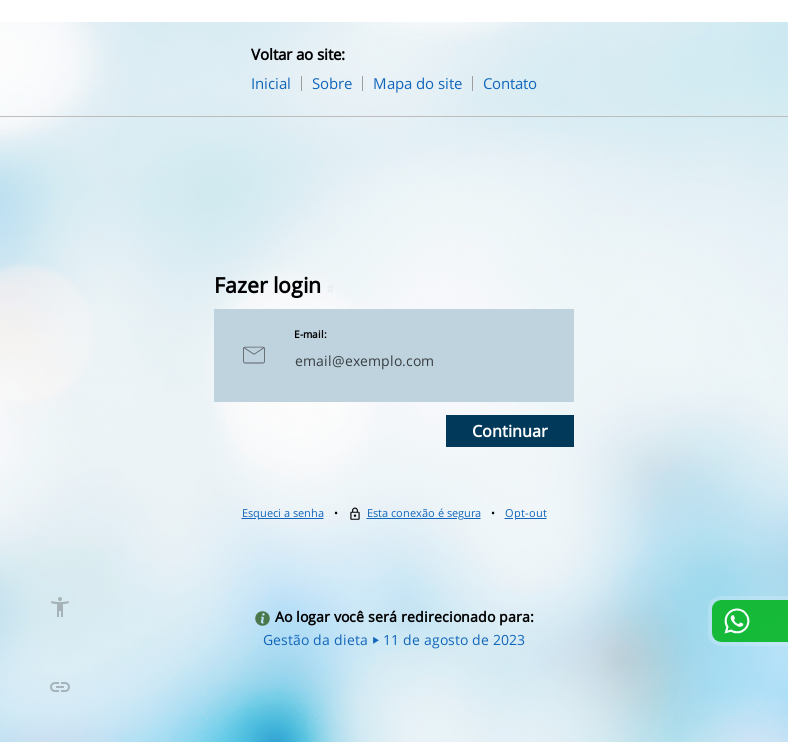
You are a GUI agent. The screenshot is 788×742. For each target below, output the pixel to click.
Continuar (510, 431)
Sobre (332, 83)
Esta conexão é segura (424, 512)
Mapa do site (417, 83)
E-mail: (310, 334)
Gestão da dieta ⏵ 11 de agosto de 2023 (394, 639)
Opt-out (526, 512)
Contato (510, 83)
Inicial (271, 83)
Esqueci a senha (283, 512)
